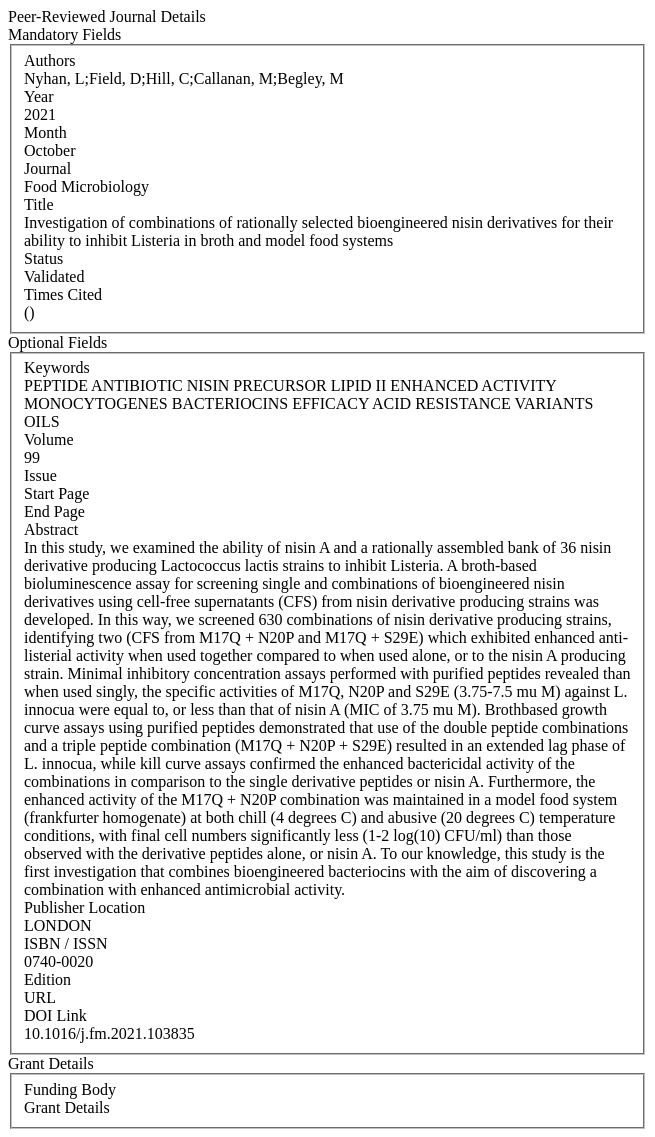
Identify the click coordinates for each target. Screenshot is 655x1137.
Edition (47, 979)
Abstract (51, 529)
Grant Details (67, 1107)
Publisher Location (84, 907)
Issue (40, 475)
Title (39, 204)
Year (38, 96)
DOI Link (55, 1015)
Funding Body (70, 1089)
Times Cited (63, 294)
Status (43, 258)
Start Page (56, 493)
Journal (47, 168)
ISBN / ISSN (66, 943)
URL (40, 997)
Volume (48, 439)
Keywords (57, 367)
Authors (50, 60)
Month (45, 132)
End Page (54, 511)
